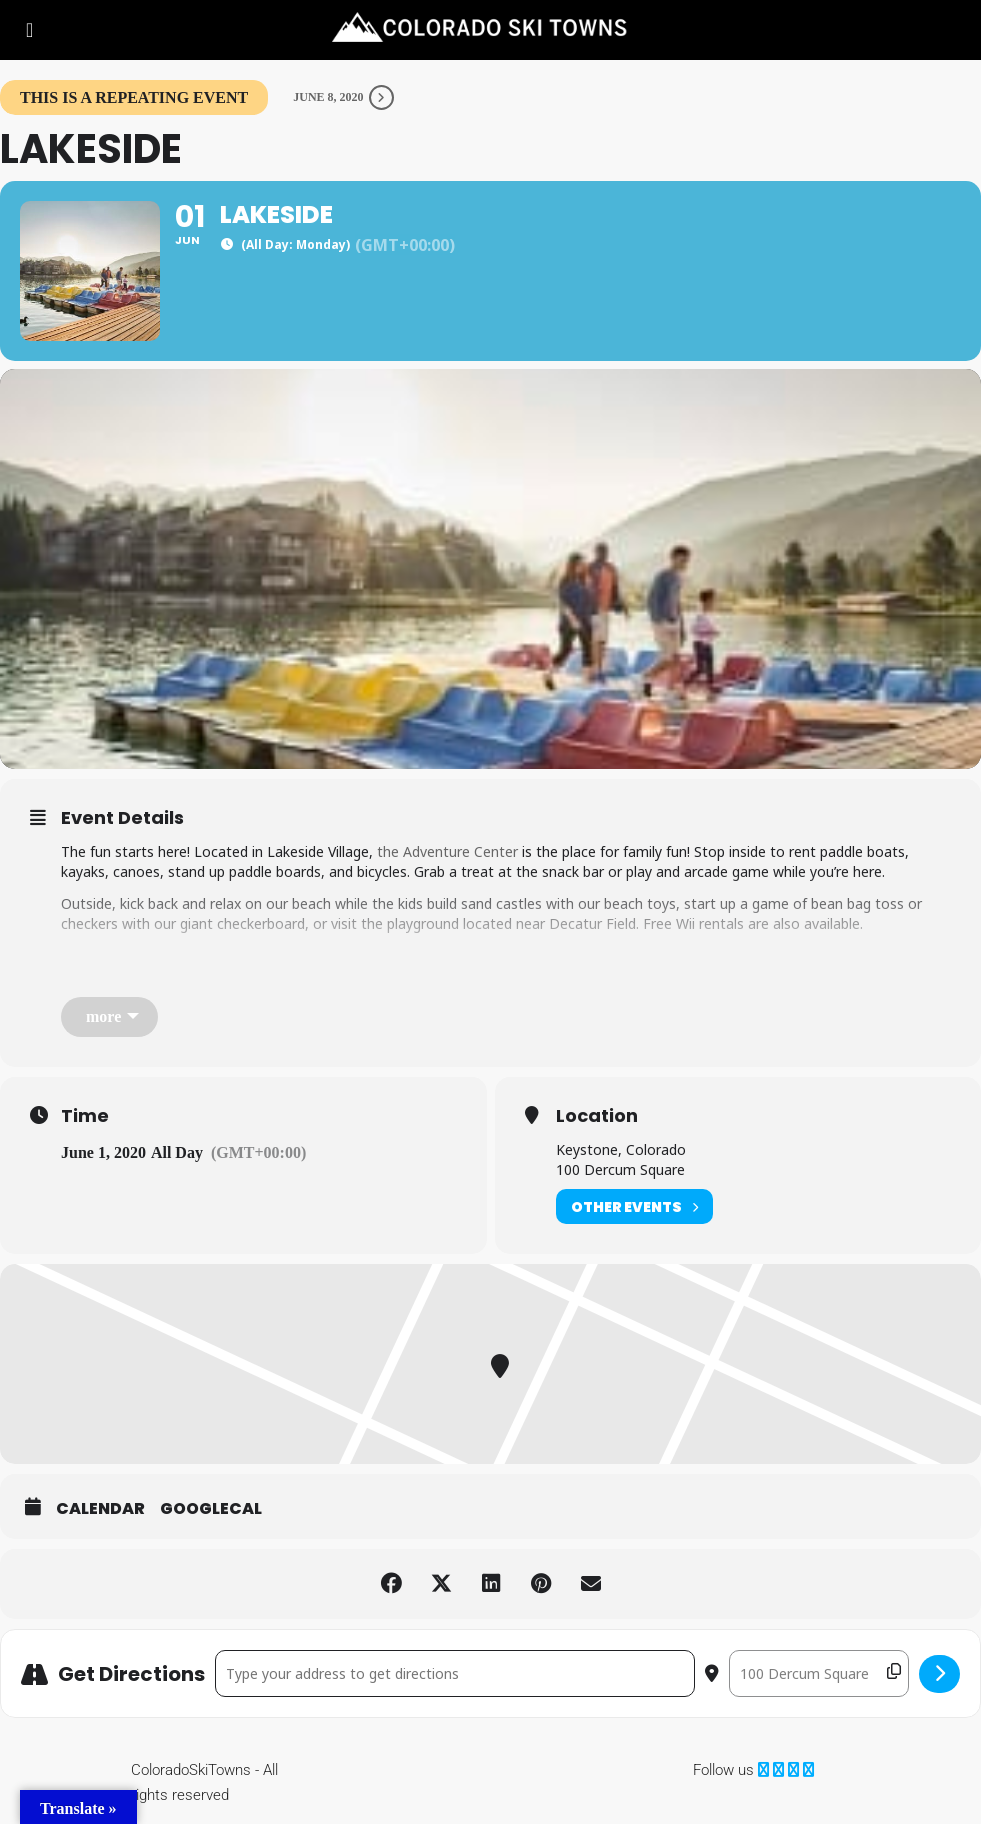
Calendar (100, 1509)
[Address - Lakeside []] (455, 1673)
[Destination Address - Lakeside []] (819, 1673)
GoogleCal (211, 1509)
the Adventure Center (447, 851)
